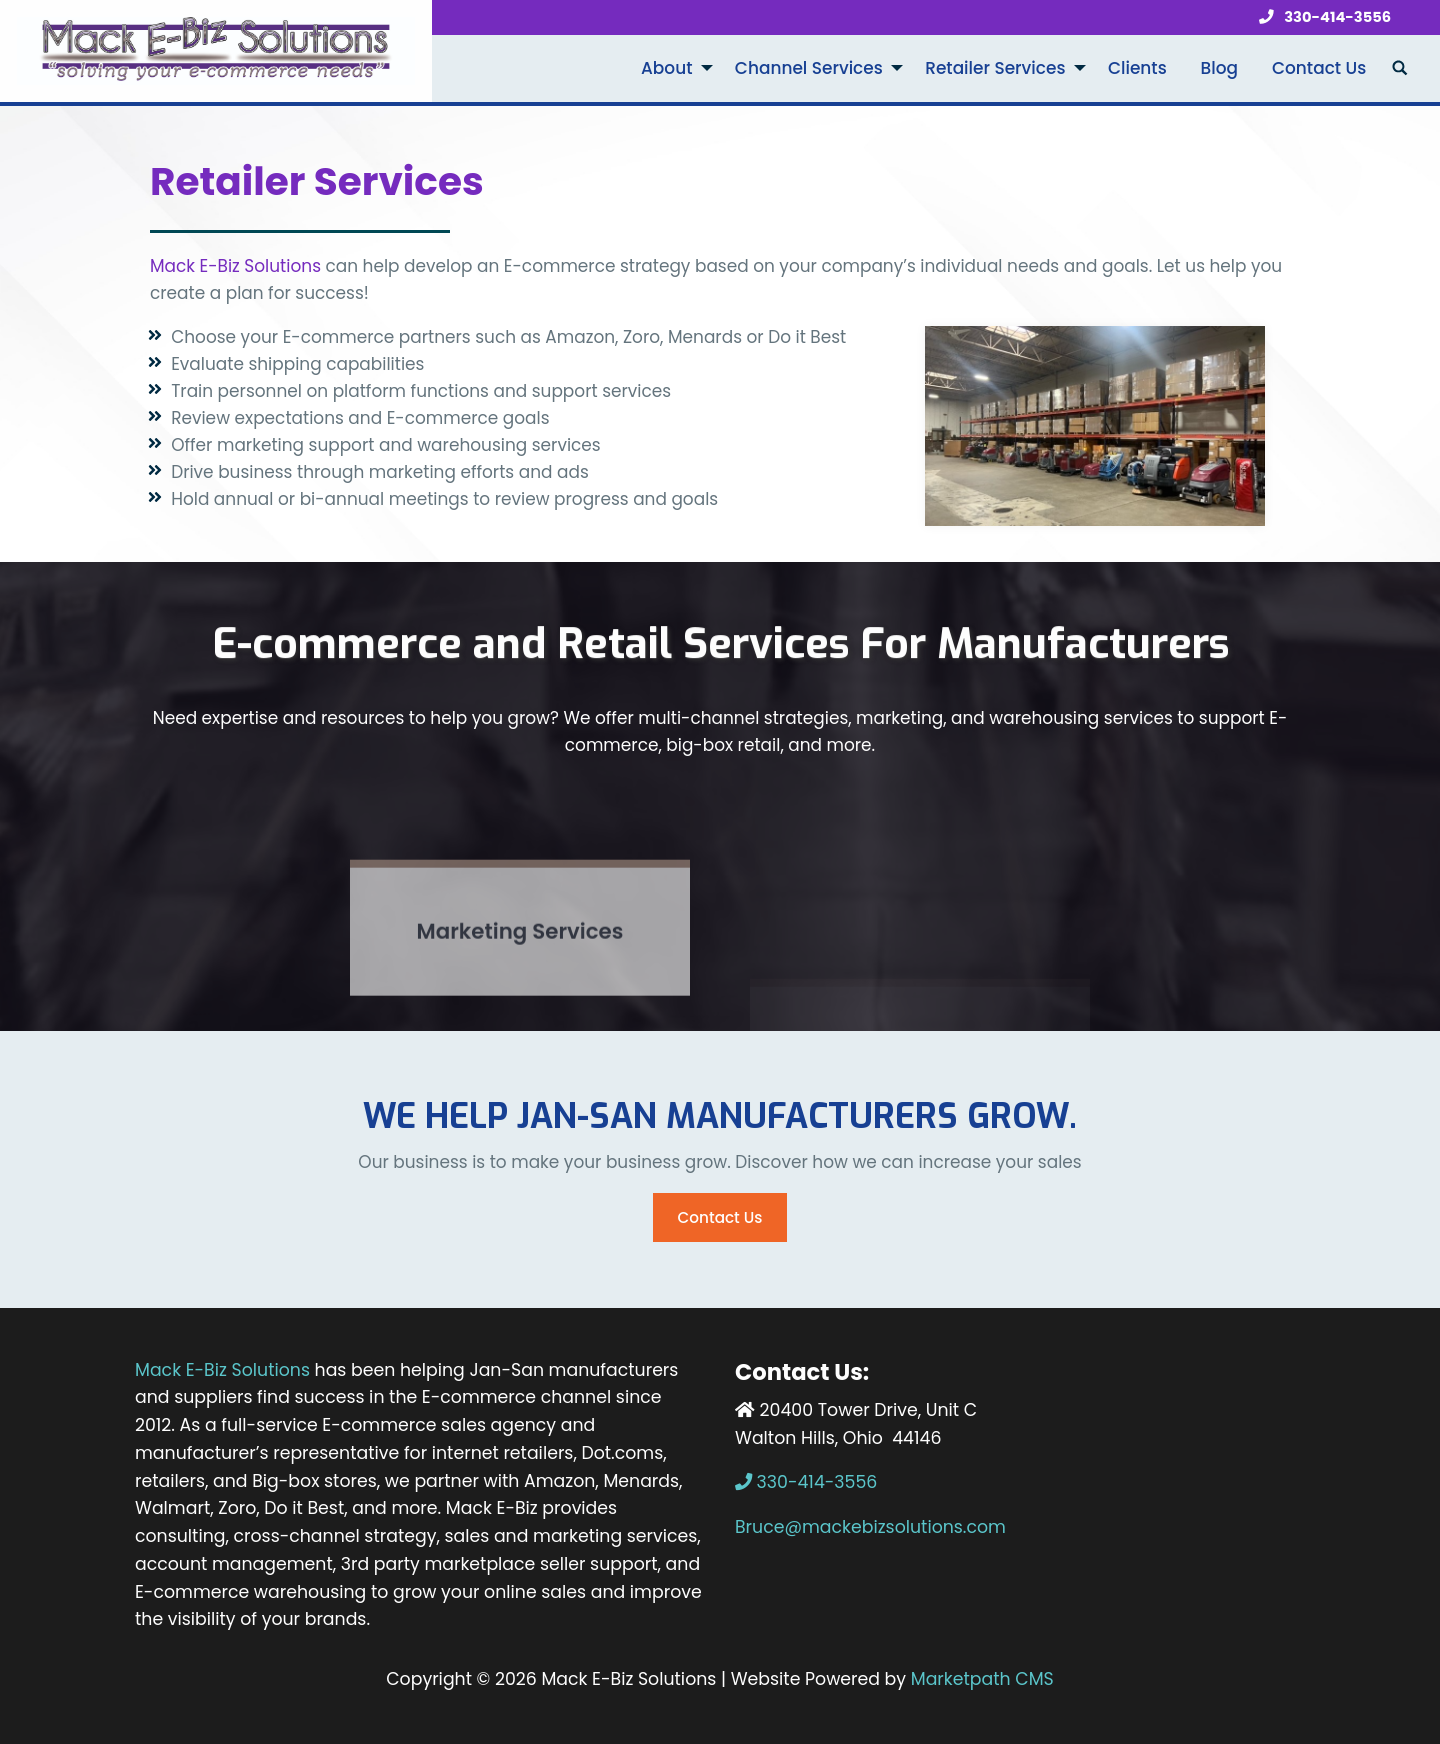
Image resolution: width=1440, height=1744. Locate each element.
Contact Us (1319, 68)
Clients (1137, 68)
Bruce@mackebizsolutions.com (870, 1527)
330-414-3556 (1320, 17)
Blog (1219, 68)
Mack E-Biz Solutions (235, 266)
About (666, 68)
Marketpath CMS (982, 1679)
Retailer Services (995, 68)
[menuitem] (671, 68)
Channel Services (809, 68)
